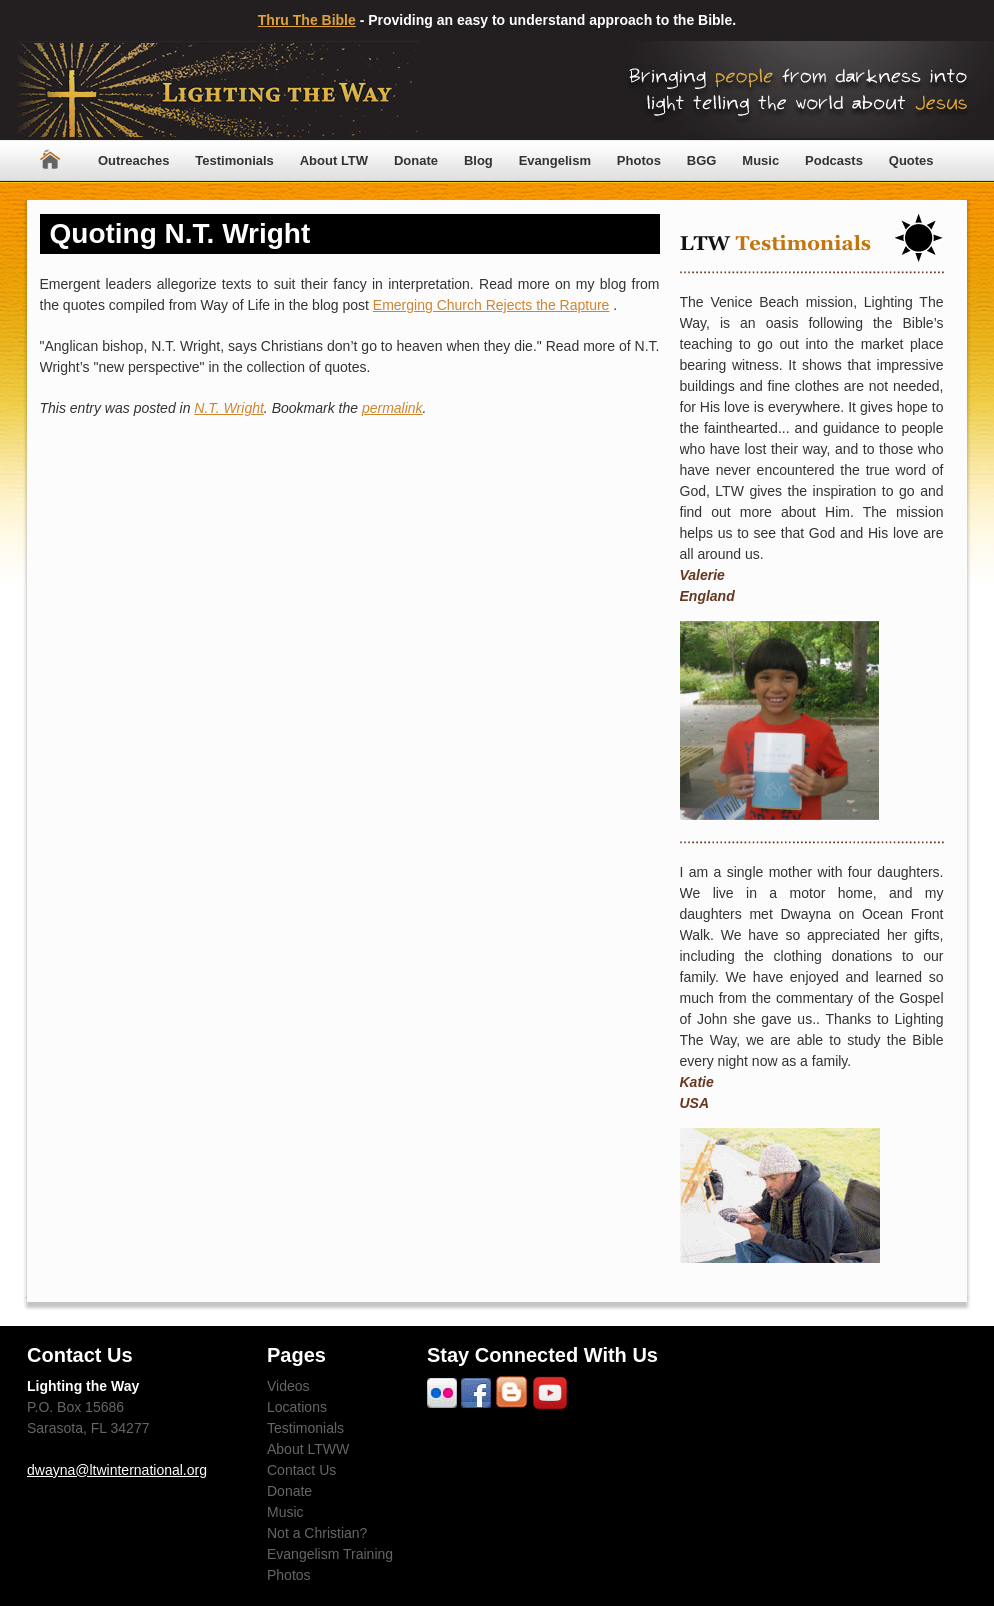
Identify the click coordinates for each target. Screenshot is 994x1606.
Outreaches (134, 160)
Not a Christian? (317, 1533)
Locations (297, 1407)
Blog (478, 160)
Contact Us (301, 1470)
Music (760, 160)
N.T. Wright (229, 408)
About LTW (334, 160)
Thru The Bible (307, 20)
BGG (702, 160)
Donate (416, 160)
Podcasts (834, 160)
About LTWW (308, 1449)
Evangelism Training (330, 1554)
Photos (639, 160)
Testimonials (234, 160)
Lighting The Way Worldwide (218, 90)
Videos (288, 1386)
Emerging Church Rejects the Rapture (491, 305)
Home (50, 160)
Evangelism (555, 160)
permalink (392, 408)
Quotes (911, 160)
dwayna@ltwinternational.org (117, 1470)
